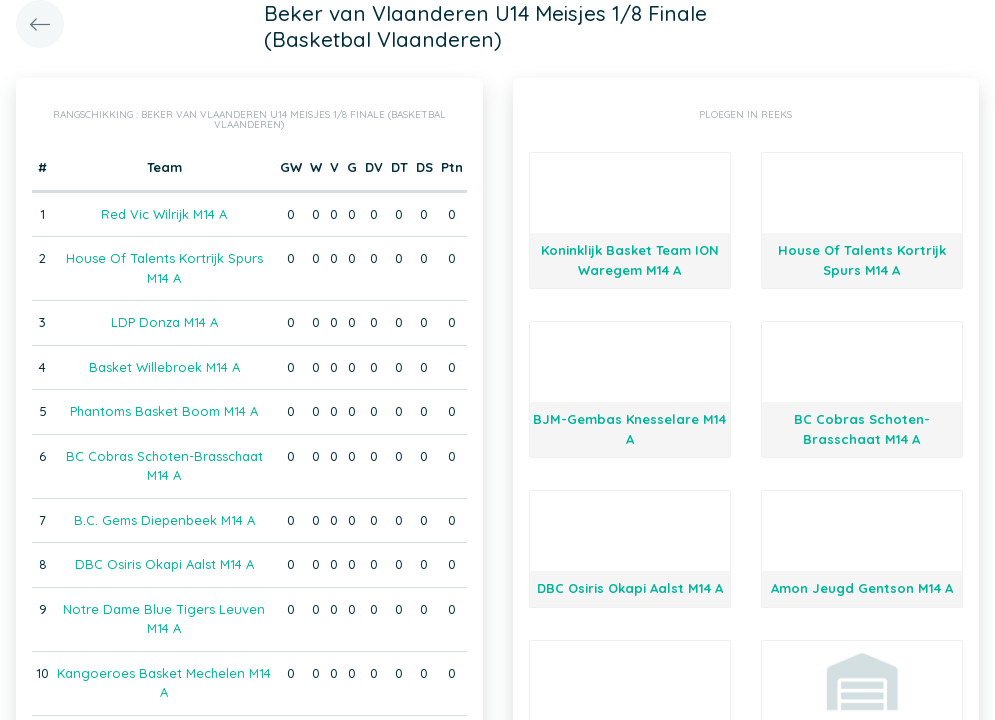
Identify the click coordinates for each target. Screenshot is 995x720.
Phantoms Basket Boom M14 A (164, 411)
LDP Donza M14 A (164, 322)
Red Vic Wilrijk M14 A (164, 214)
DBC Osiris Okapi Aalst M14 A (164, 564)
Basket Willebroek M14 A (164, 367)
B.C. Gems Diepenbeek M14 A (164, 520)
